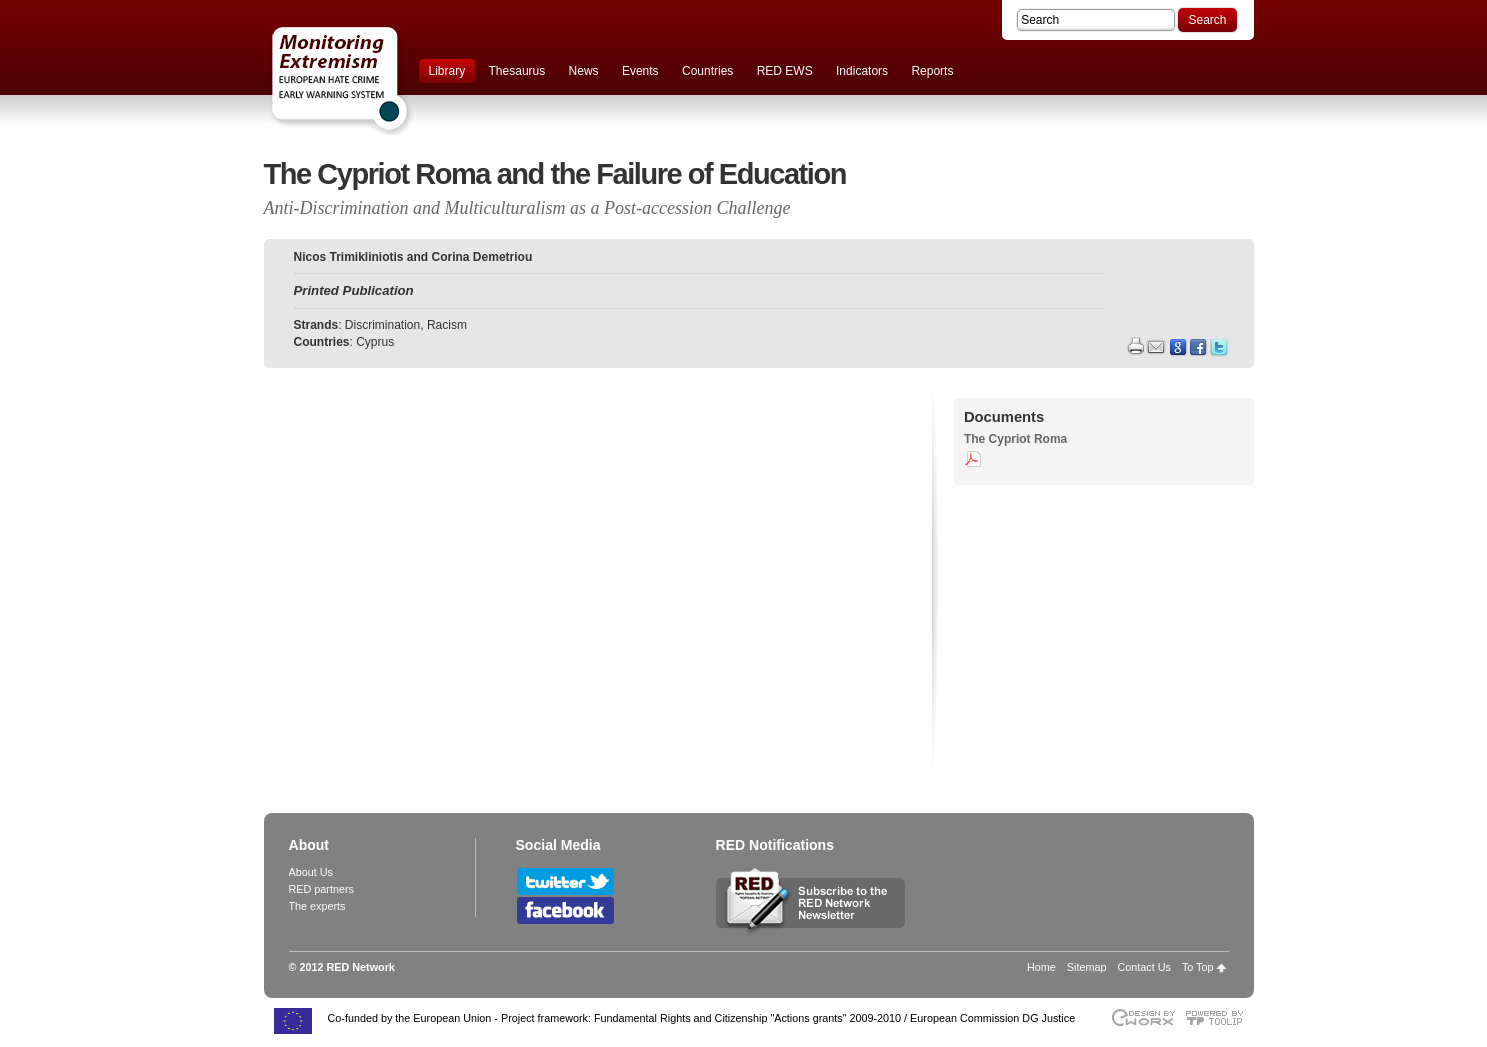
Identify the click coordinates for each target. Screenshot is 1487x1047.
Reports (932, 71)
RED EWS (785, 71)
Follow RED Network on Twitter (565, 881)
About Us (311, 872)
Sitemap (1087, 967)
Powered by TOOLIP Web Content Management (1219, 1017)
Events (640, 71)
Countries (707, 71)
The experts (317, 906)
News (584, 71)
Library (447, 71)
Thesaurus (517, 71)
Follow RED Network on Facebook (565, 910)
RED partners (321, 889)
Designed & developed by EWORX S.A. (1142, 1017)
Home (1041, 967)
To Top (1198, 967)
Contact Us (1143, 967)
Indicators (862, 71)
